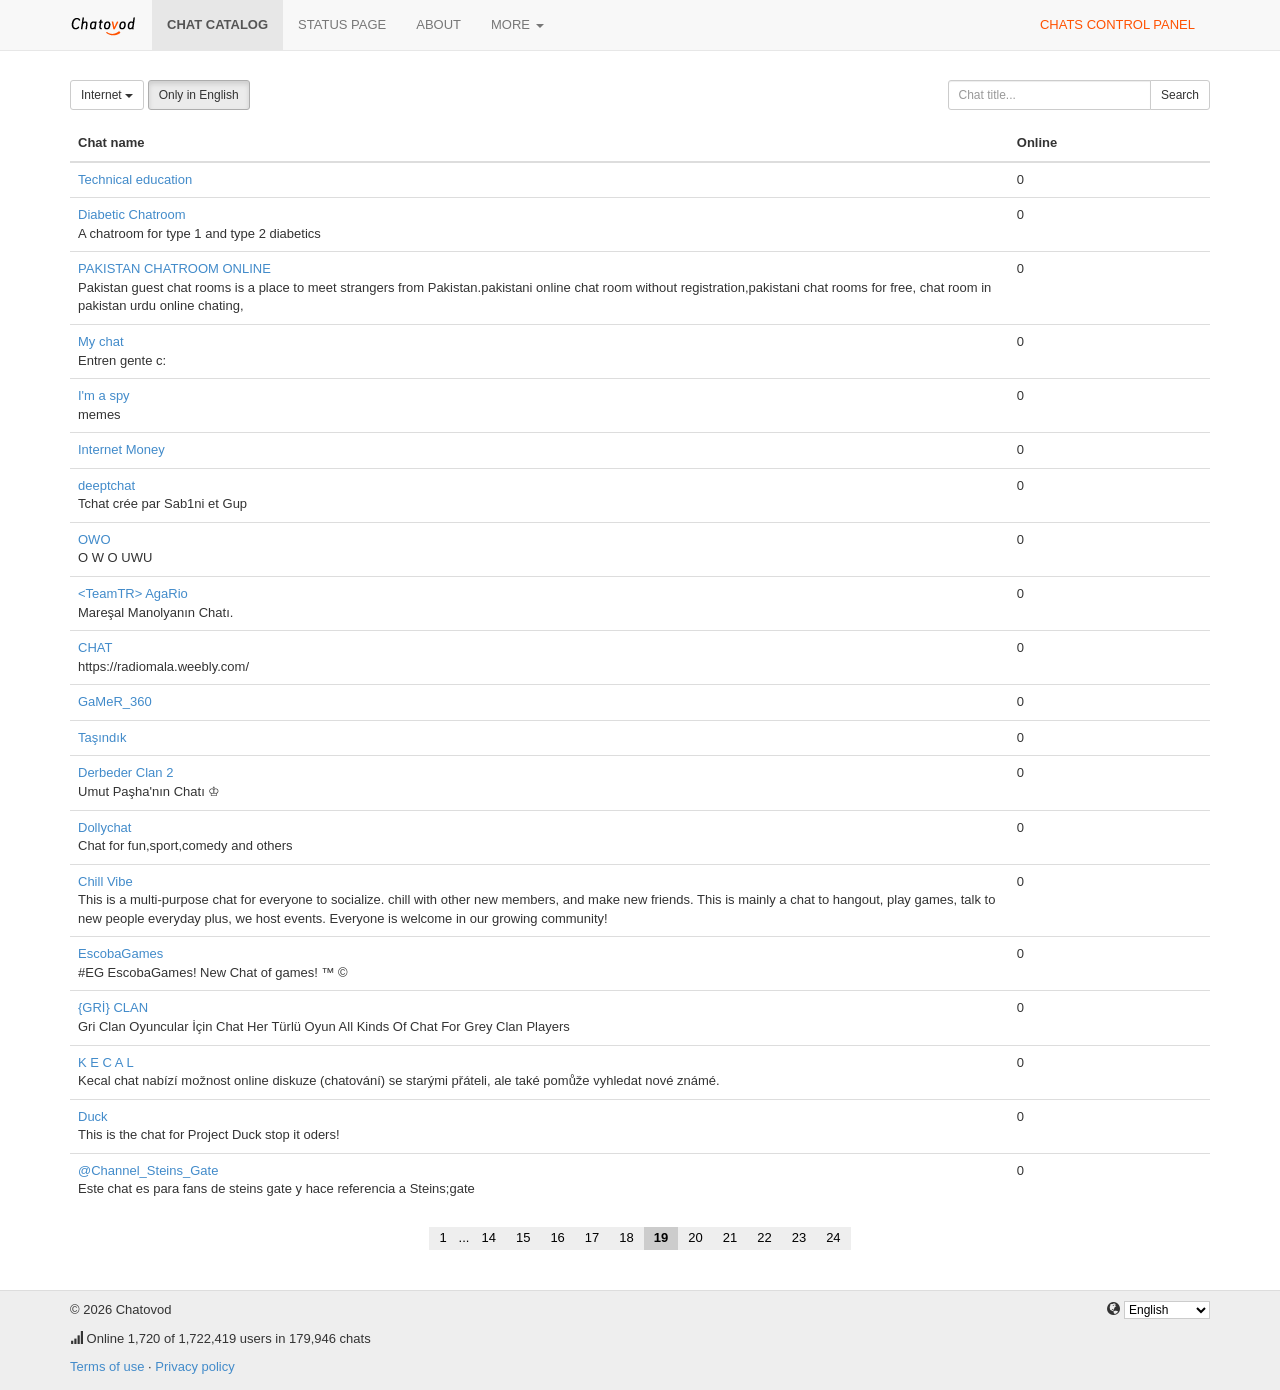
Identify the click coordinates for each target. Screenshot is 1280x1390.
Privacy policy (194, 1366)
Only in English (199, 95)
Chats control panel (1117, 24)
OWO (94, 539)
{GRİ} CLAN (113, 1007)
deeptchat (106, 485)
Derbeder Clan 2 (125, 772)
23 (799, 1237)
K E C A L (106, 1062)
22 (764, 1237)
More (517, 24)
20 (695, 1237)
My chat (101, 341)
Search (1180, 95)
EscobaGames (120, 953)
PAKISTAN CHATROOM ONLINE (174, 268)
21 (730, 1237)
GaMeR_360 (115, 701)
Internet (107, 95)
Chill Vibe (105, 881)
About (438, 24)
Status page (342, 24)
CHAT (95, 647)
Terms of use (107, 1366)
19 (661, 1237)
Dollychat (104, 827)
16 (557, 1237)
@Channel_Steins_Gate (148, 1170)
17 (592, 1237)
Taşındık (102, 737)
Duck (93, 1116)
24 (833, 1237)
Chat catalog (217, 24)
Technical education (135, 179)
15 (523, 1237)
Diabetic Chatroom (132, 214)
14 (488, 1237)
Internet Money (121, 449)
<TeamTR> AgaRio (133, 593)
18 (626, 1237)
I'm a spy (104, 395)
